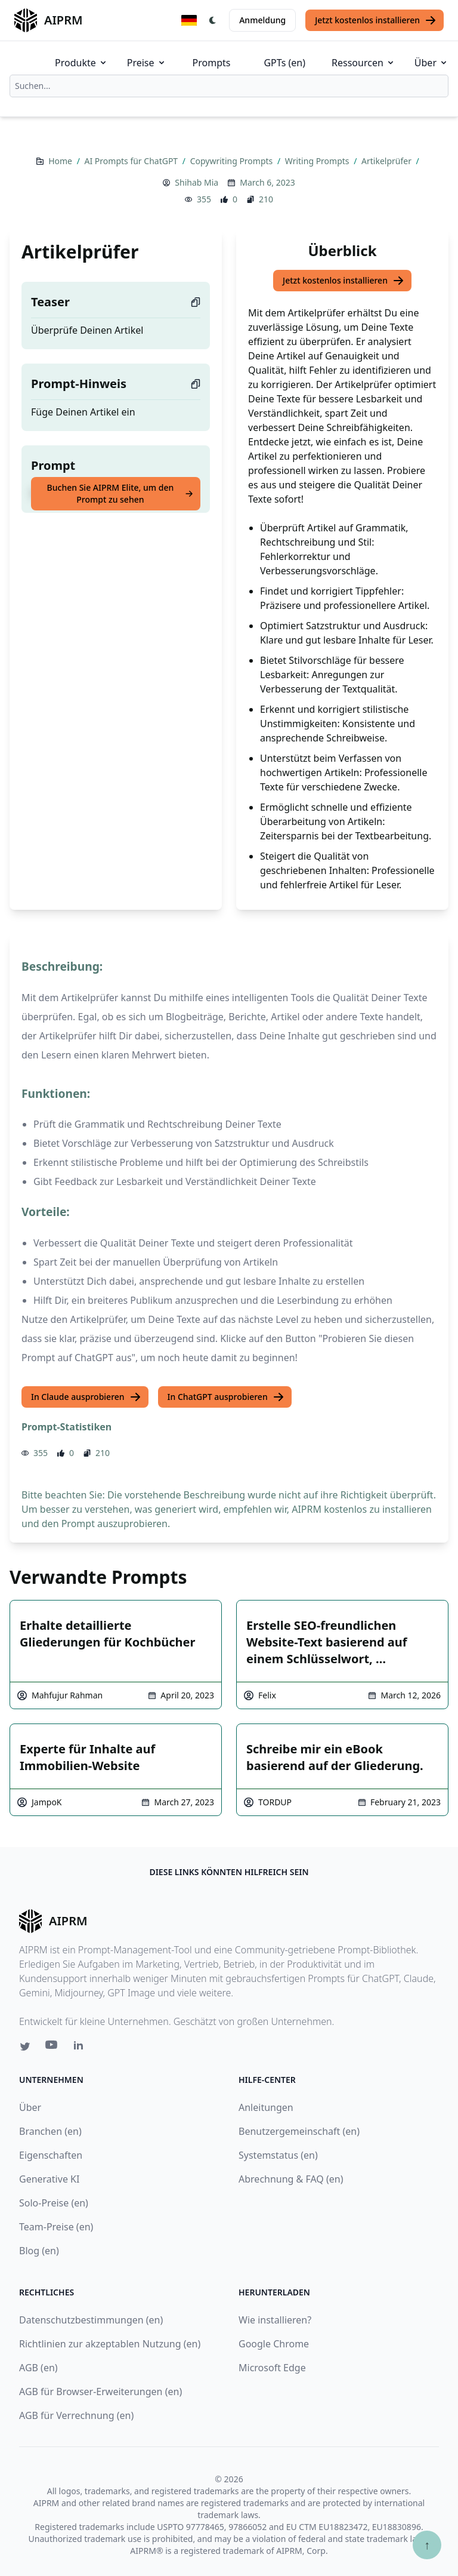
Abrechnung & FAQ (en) (291, 2179)
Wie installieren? (275, 2319)
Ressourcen (363, 62)
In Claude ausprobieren (86, 1397)
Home (61, 161)
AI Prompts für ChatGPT (132, 161)
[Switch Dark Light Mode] (213, 20)
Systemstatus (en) (278, 2155)
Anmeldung (262, 20)
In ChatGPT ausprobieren (226, 1397)
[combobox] (229, 86)
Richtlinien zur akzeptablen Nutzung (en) (109, 2343)
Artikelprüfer (387, 161)
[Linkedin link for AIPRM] (81, 2048)
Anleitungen (266, 2107)
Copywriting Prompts (232, 161)
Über (431, 62)
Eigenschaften (50, 2155)
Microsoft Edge (272, 2367)
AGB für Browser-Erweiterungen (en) (100, 2391)
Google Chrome (274, 2343)
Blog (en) (39, 2250)
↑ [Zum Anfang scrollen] (427, 2545)
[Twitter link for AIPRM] (25, 2046)
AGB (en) (38, 2367)
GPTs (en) (284, 62)
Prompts (212, 62)
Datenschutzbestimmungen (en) (91, 2319)
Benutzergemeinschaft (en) (299, 2131)
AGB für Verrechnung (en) (76, 2415)
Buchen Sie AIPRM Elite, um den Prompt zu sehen (120, 493)
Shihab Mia (196, 182)
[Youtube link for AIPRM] (52, 2048)
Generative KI (49, 2179)
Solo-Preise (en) (53, 2202)
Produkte (81, 62)
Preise (146, 62)
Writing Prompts (318, 161)
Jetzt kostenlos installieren (376, 20)
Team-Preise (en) (56, 2226)
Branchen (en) (50, 2131)
